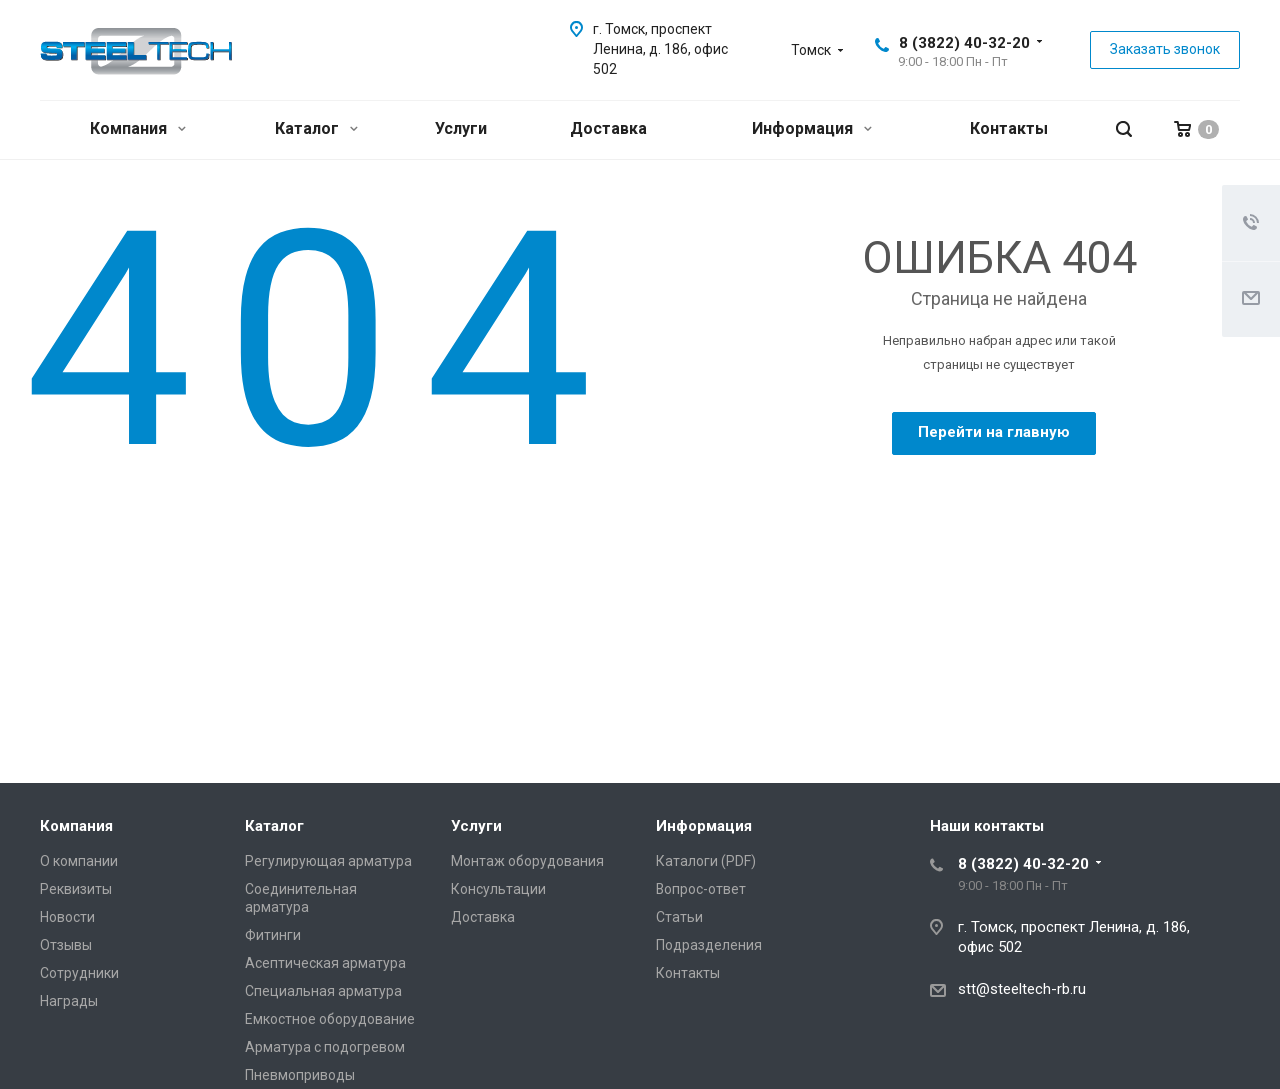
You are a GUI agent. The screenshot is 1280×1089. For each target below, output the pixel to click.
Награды (69, 1001)
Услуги (461, 128)
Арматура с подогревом (325, 1047)
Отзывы (66, 945)
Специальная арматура (323, 991)
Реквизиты (76, 889)
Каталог (316, 128)
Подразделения (709, 945)
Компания (138, 128)
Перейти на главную (994, 432)
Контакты (1009, 128)
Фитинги (273, 935)
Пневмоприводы (300, 1075)
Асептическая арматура (325, 963)
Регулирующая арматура (328, 861)
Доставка (608, 128)
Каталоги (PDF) (706, 861)
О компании (79, 861)
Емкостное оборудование (330, 1019)
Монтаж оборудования (527, 861)
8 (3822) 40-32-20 (964, 43)
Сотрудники (79, 973)
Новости (67, 917)
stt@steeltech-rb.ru (1022, 989)
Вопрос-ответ (701, 889)
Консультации (498, 889)
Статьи (679, 917)
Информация (812, 128)
